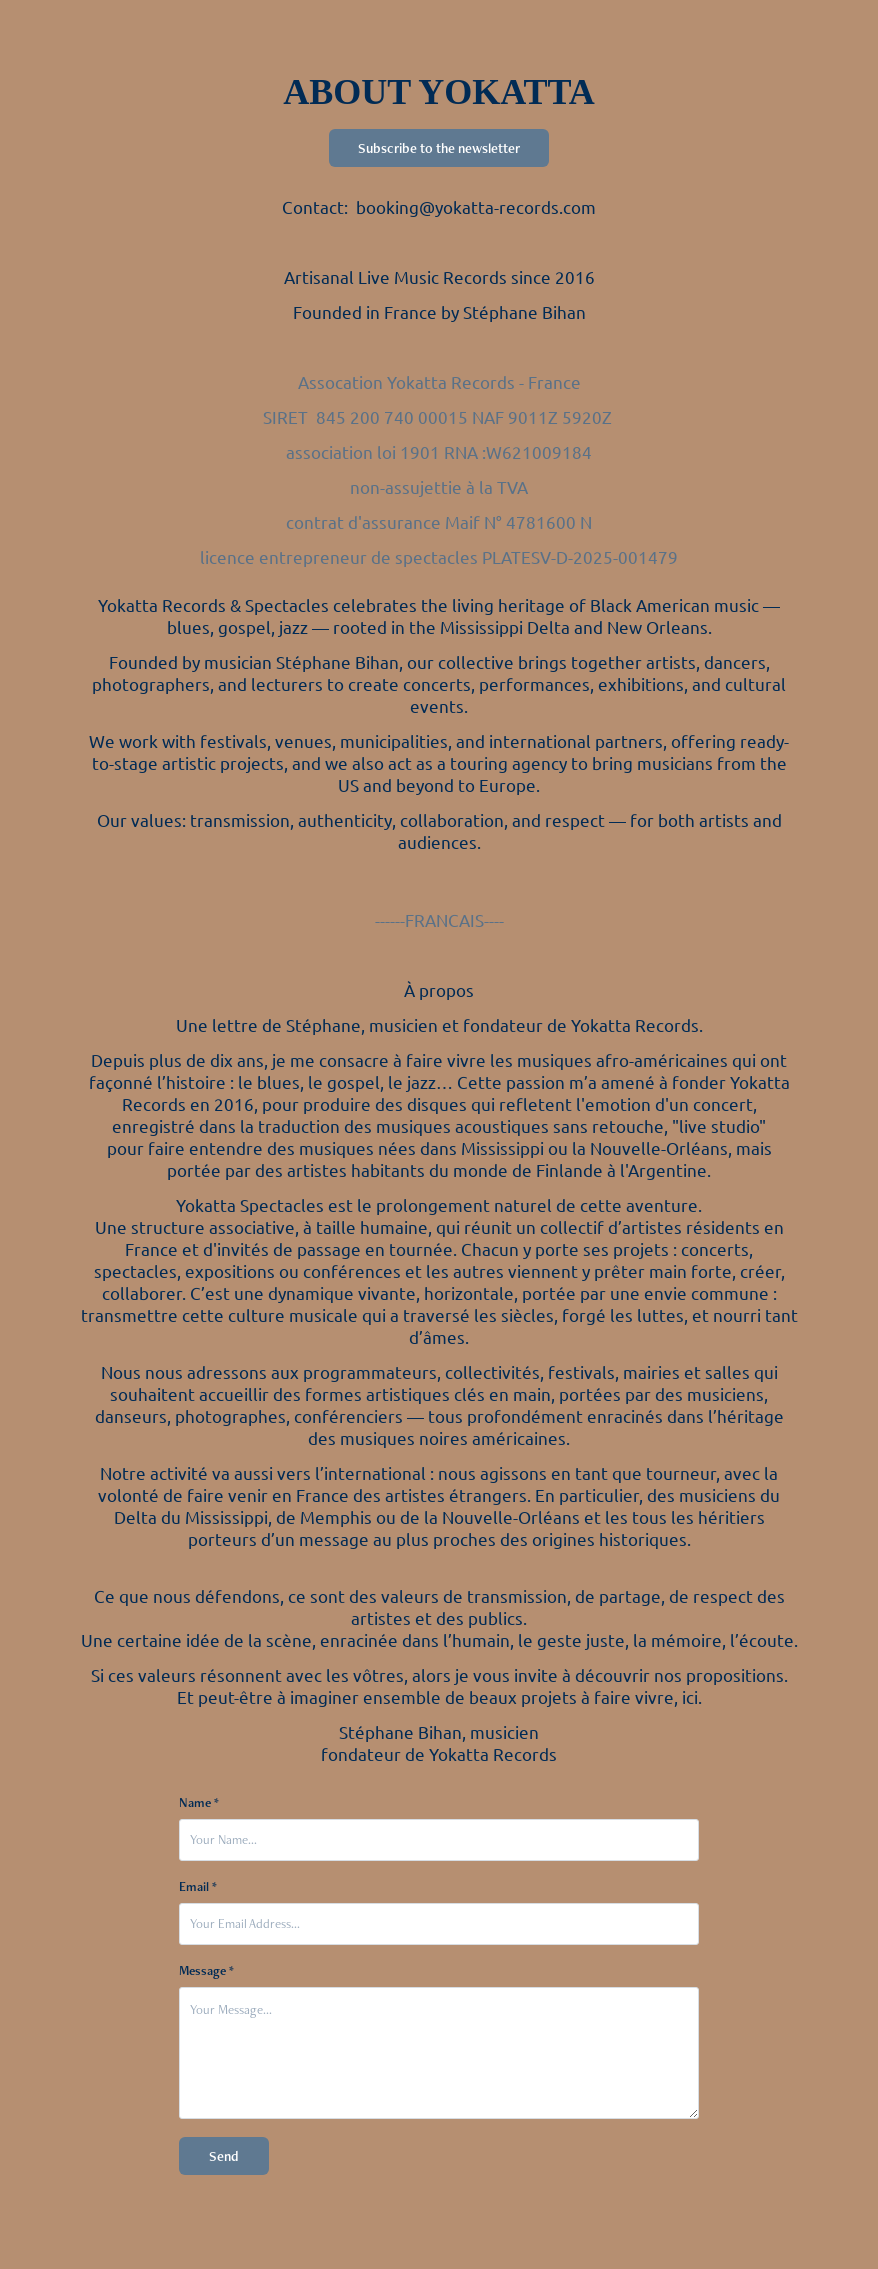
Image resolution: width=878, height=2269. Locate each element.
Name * (199, 1803)
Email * (198, 1887)
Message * (206, 1971)
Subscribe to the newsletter (439, 148)
